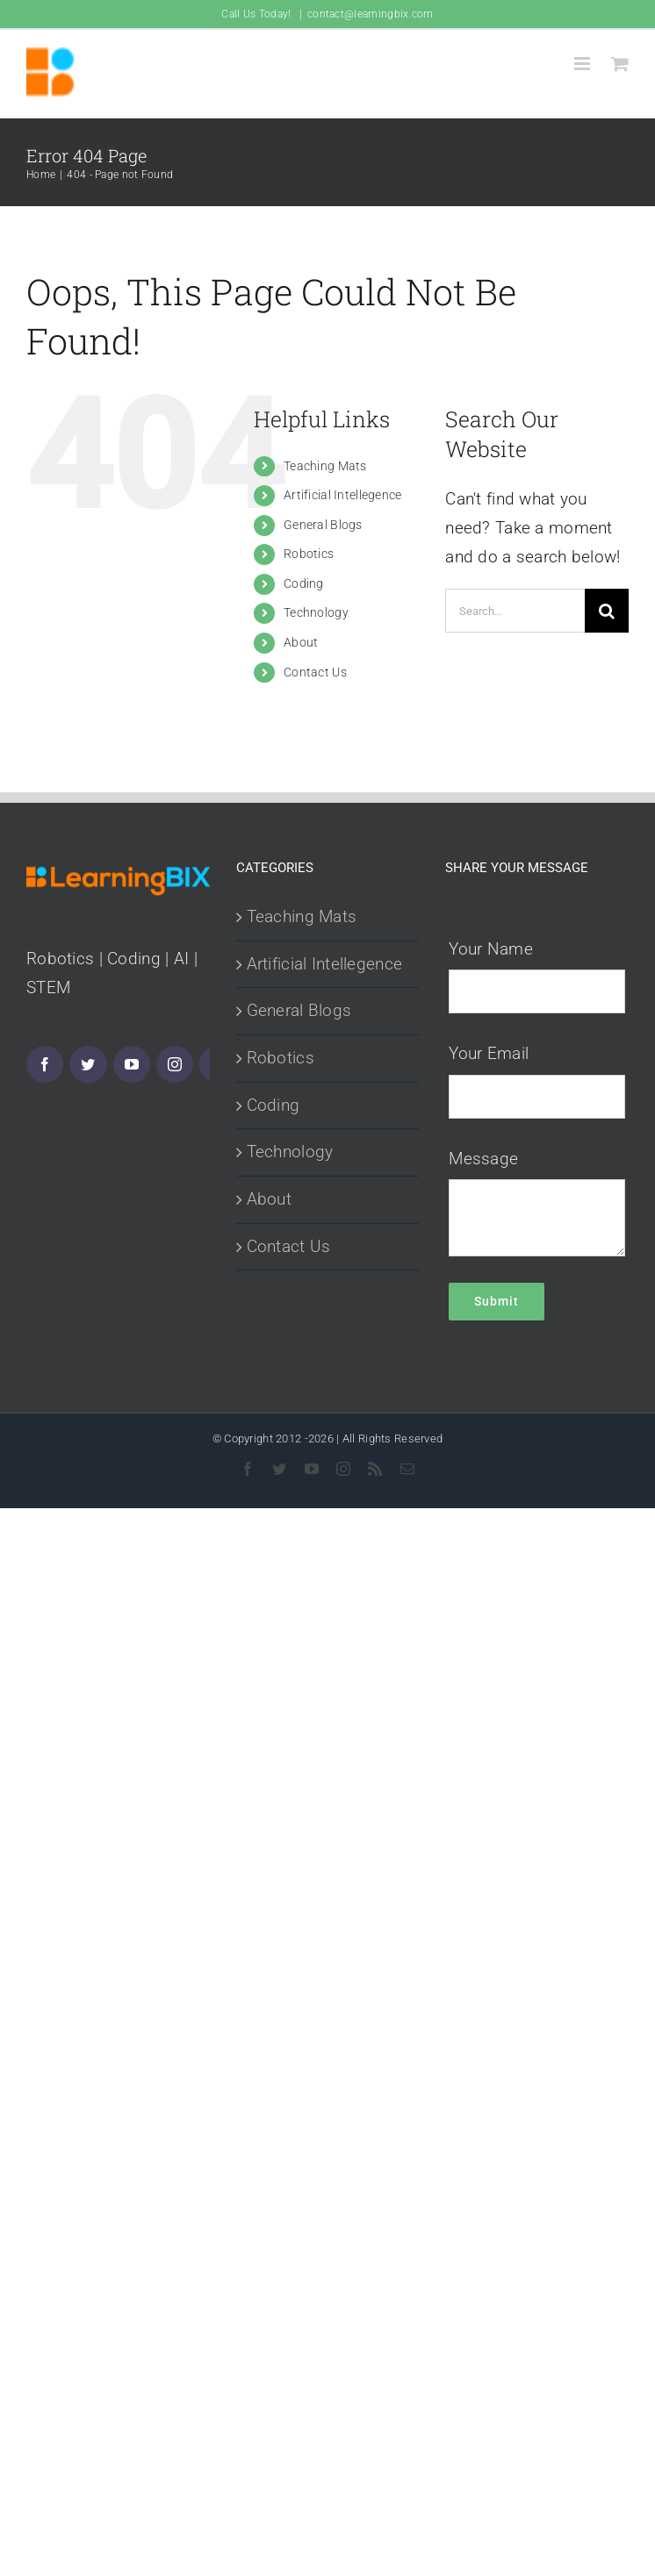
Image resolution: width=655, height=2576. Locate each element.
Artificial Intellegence (343, 495)
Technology (316, 612)
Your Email (489, 1053)
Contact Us (315, 672)
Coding (304, 583)
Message (483, 1158)
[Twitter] (87, 1064)
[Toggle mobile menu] (583, 63)
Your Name (491, 949)
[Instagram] (174, 1064)
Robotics (309, 554)
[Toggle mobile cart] (620, 63)
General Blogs (323, 525)
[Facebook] (44, 1064)
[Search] (607, 611)
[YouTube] (131, 1064)
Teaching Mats (325, 466)
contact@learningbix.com (370, 14)
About (301, 642)
